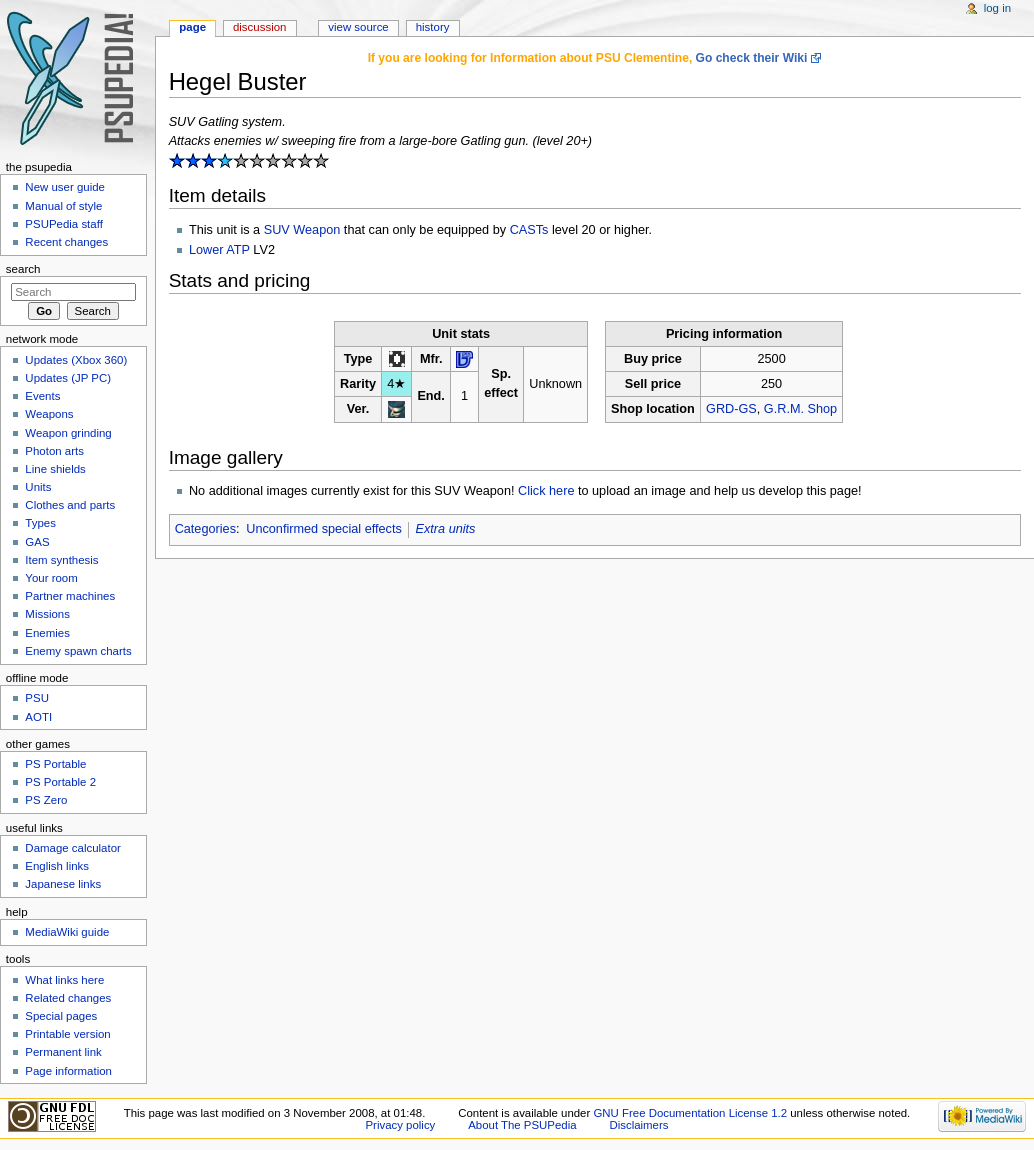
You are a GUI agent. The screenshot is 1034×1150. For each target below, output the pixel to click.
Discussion (259, 27)
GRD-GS (731, 409)
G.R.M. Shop (800, 409)
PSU (37, 698)
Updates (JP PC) (68, 378)
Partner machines (70, 596)
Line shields (55, 469)
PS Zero (46, 800)
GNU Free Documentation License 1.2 (690, 1113)
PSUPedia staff (63, 224)
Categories (205, 529)
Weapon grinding (68, 433)
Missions (47, 614)
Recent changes (66, 242)
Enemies (47, 633)
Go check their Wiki (752, 58)
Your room (51, 578)
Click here (546, 491)
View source (358, 27)
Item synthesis (61, 560)
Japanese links (63, 884)
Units (38, 487)
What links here (64, 980)
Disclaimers (638, 1125)
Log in (997, 8)
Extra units (446, 529)
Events (42, 396)
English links (57, 866)
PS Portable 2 (60, 782)
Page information (68, 1071)
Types (40, 523)
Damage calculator (73, 848)
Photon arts (54, 451)
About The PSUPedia (522, 1125)
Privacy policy (401, 1125)
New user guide (65, 187)
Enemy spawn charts (78, 651)
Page (192, 27)
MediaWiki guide (67, 932)
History (433, 27)
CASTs (529, 230)
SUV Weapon (302, 230)
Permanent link (63, 1052)
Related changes (68, 998)
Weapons (49, 414)
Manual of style (63, 206)
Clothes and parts (70, 505)
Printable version (67, 1034)
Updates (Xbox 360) (76, 360)
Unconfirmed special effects (324, 529)
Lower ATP (219, 250)
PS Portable (55, 764)
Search (23, 269)
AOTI (38, 717)
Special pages (61, 1016)
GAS (37, 542)
